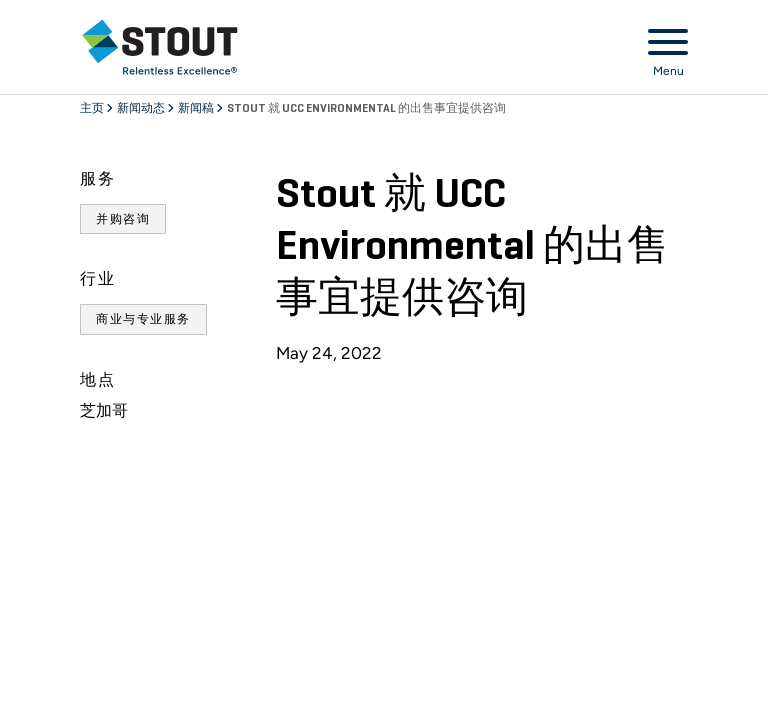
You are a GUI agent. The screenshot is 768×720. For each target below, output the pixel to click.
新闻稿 (197, 109)
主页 (93, 109)
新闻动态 (142, 109)
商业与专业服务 (143, 319)
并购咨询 (123, 219)
